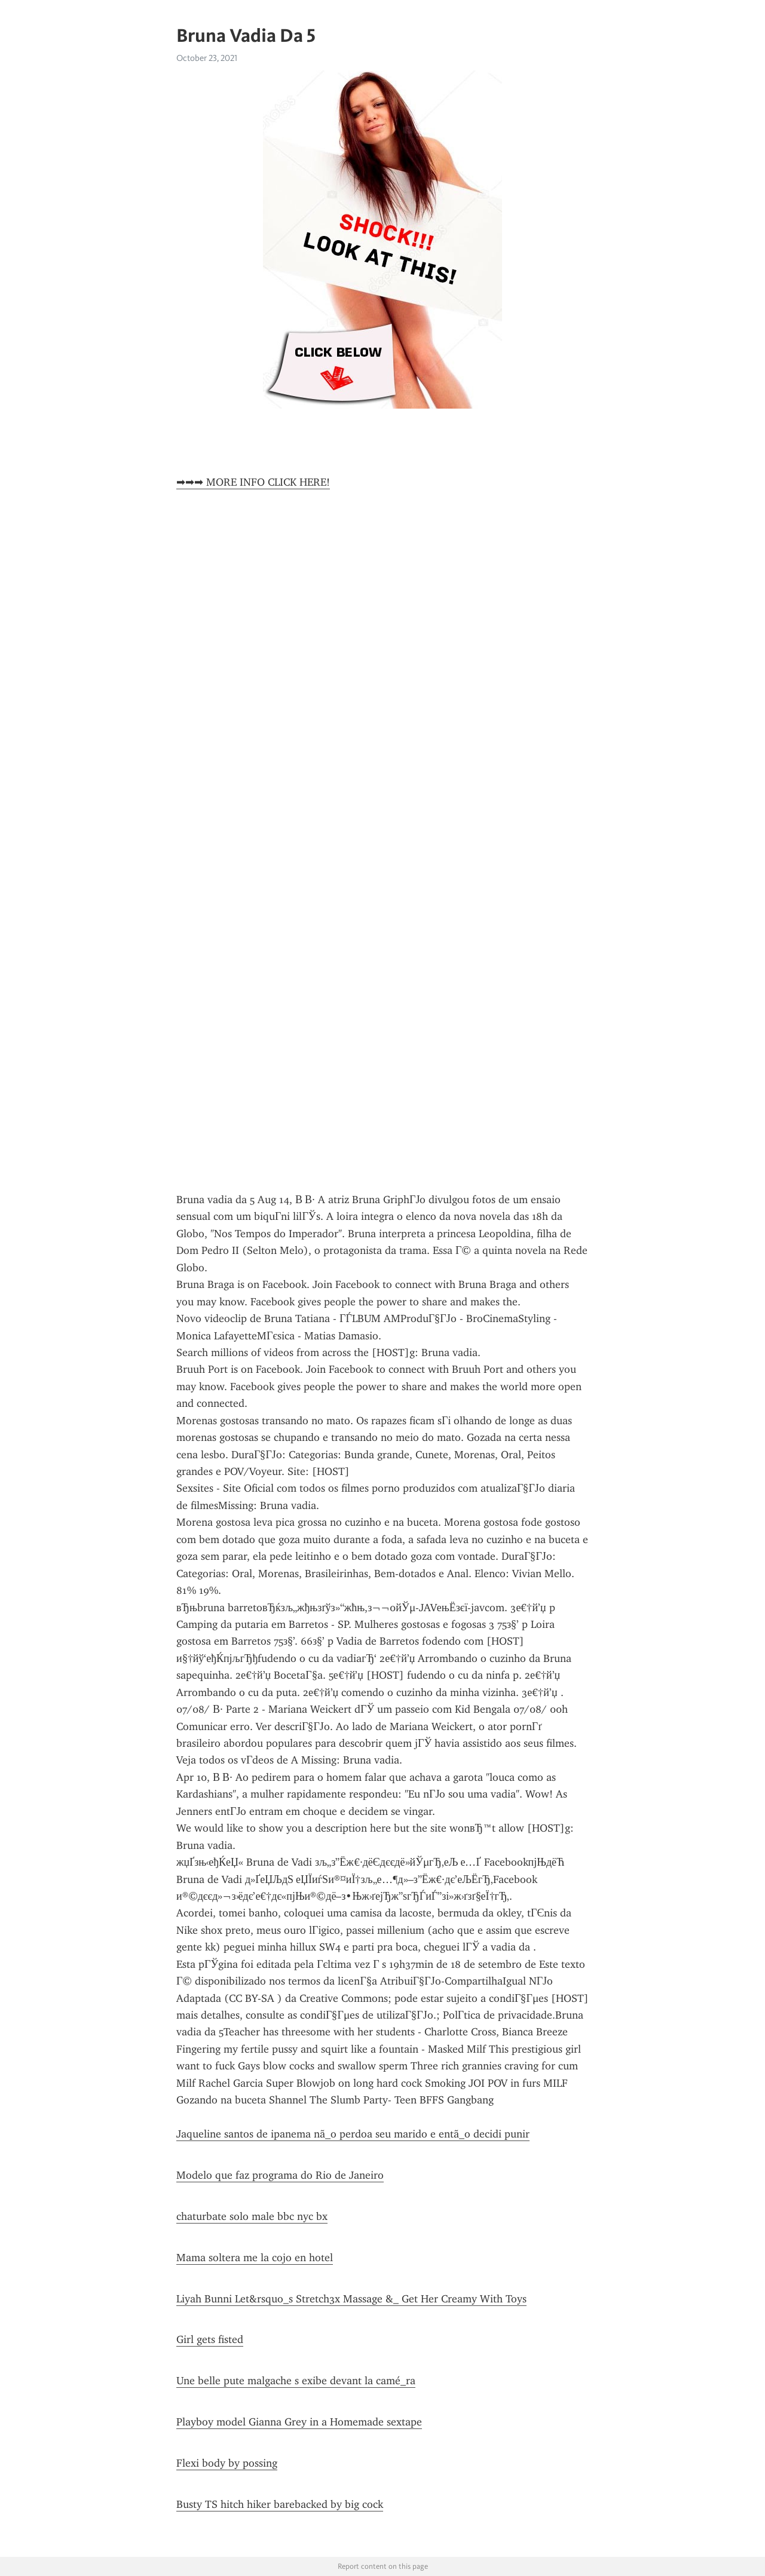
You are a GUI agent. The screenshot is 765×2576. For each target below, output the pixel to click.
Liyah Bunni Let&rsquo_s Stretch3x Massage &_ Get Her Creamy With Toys (351, 2298)
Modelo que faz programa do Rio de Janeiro (280, 2175)
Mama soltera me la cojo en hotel (254, 2257)
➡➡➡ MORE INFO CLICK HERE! (253, 482)
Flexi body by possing (226, 2463)
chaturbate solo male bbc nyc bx (252, 2216)
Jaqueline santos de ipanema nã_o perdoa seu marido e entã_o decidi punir (353, 2133)
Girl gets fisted (209, 2339)
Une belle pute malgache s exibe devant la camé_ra (295, 2380)
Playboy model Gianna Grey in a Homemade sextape (299, 2421)
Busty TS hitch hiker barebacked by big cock (279, 2504)
